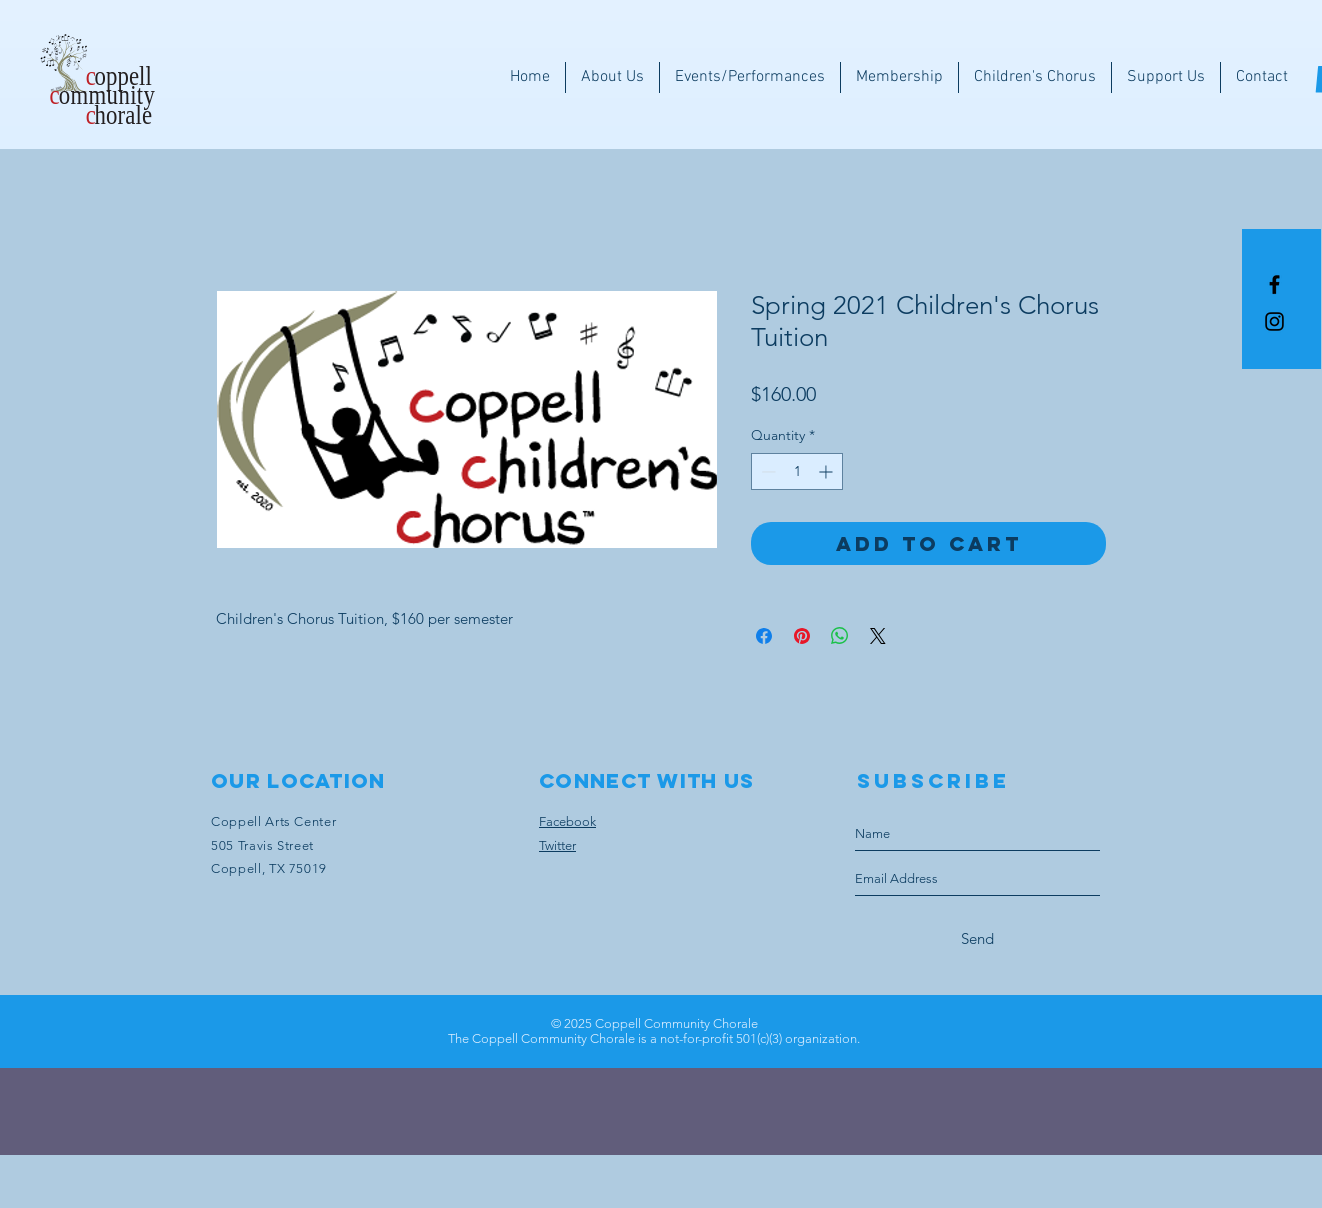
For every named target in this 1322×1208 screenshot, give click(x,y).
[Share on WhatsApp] (840, 636)
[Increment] (827, 471)
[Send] (977, 939)
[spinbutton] (797, 471)
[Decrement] (766, 471)
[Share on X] (878, 636)
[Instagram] (1274, 321)
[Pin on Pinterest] (802, 636)
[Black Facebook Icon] (1274, 284)
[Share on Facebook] (764, 636)
